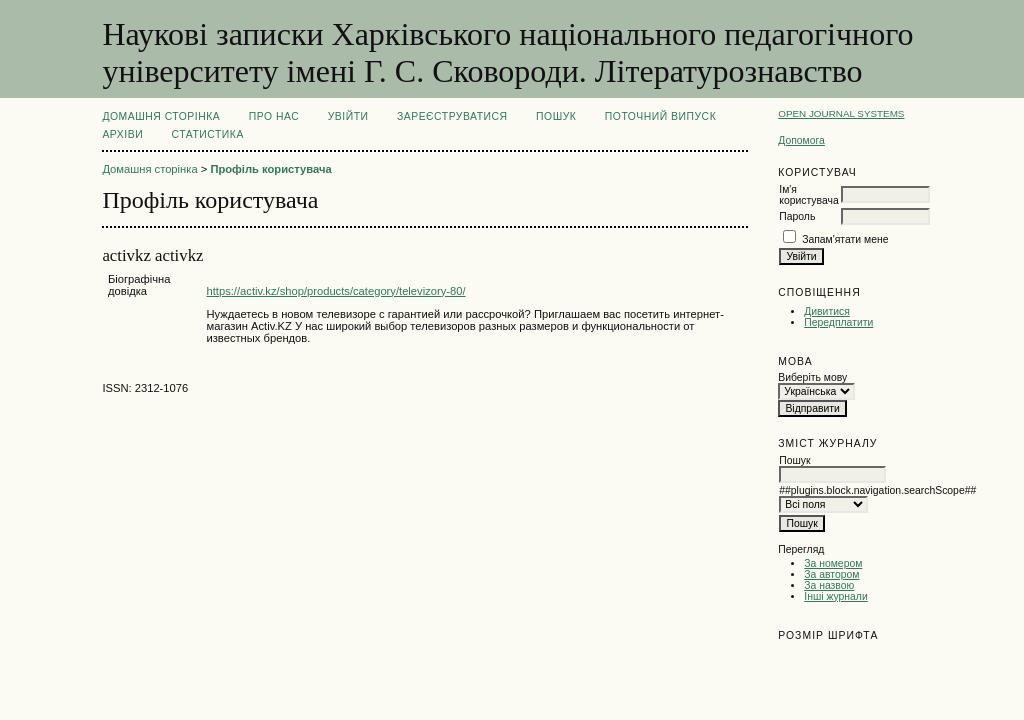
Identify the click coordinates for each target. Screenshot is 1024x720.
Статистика (208, 134)
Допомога (801, 140)
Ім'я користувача (808, 195)
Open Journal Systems (841, 113)
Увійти (348, 116)
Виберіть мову (812, 377)
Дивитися (827, 311)
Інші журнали (835, 596)
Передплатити (838, 322)
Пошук (556, 116)
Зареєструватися (452, 116)
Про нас (274, 116)
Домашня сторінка (161, 116)
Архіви (122, 134)
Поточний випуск (660, 116)
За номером (833, 563)
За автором (831, 574)
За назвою (829, 585)
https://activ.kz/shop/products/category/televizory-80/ (335, 291)
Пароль (797, 216)
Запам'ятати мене (845, 239)
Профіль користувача (270, 169)
